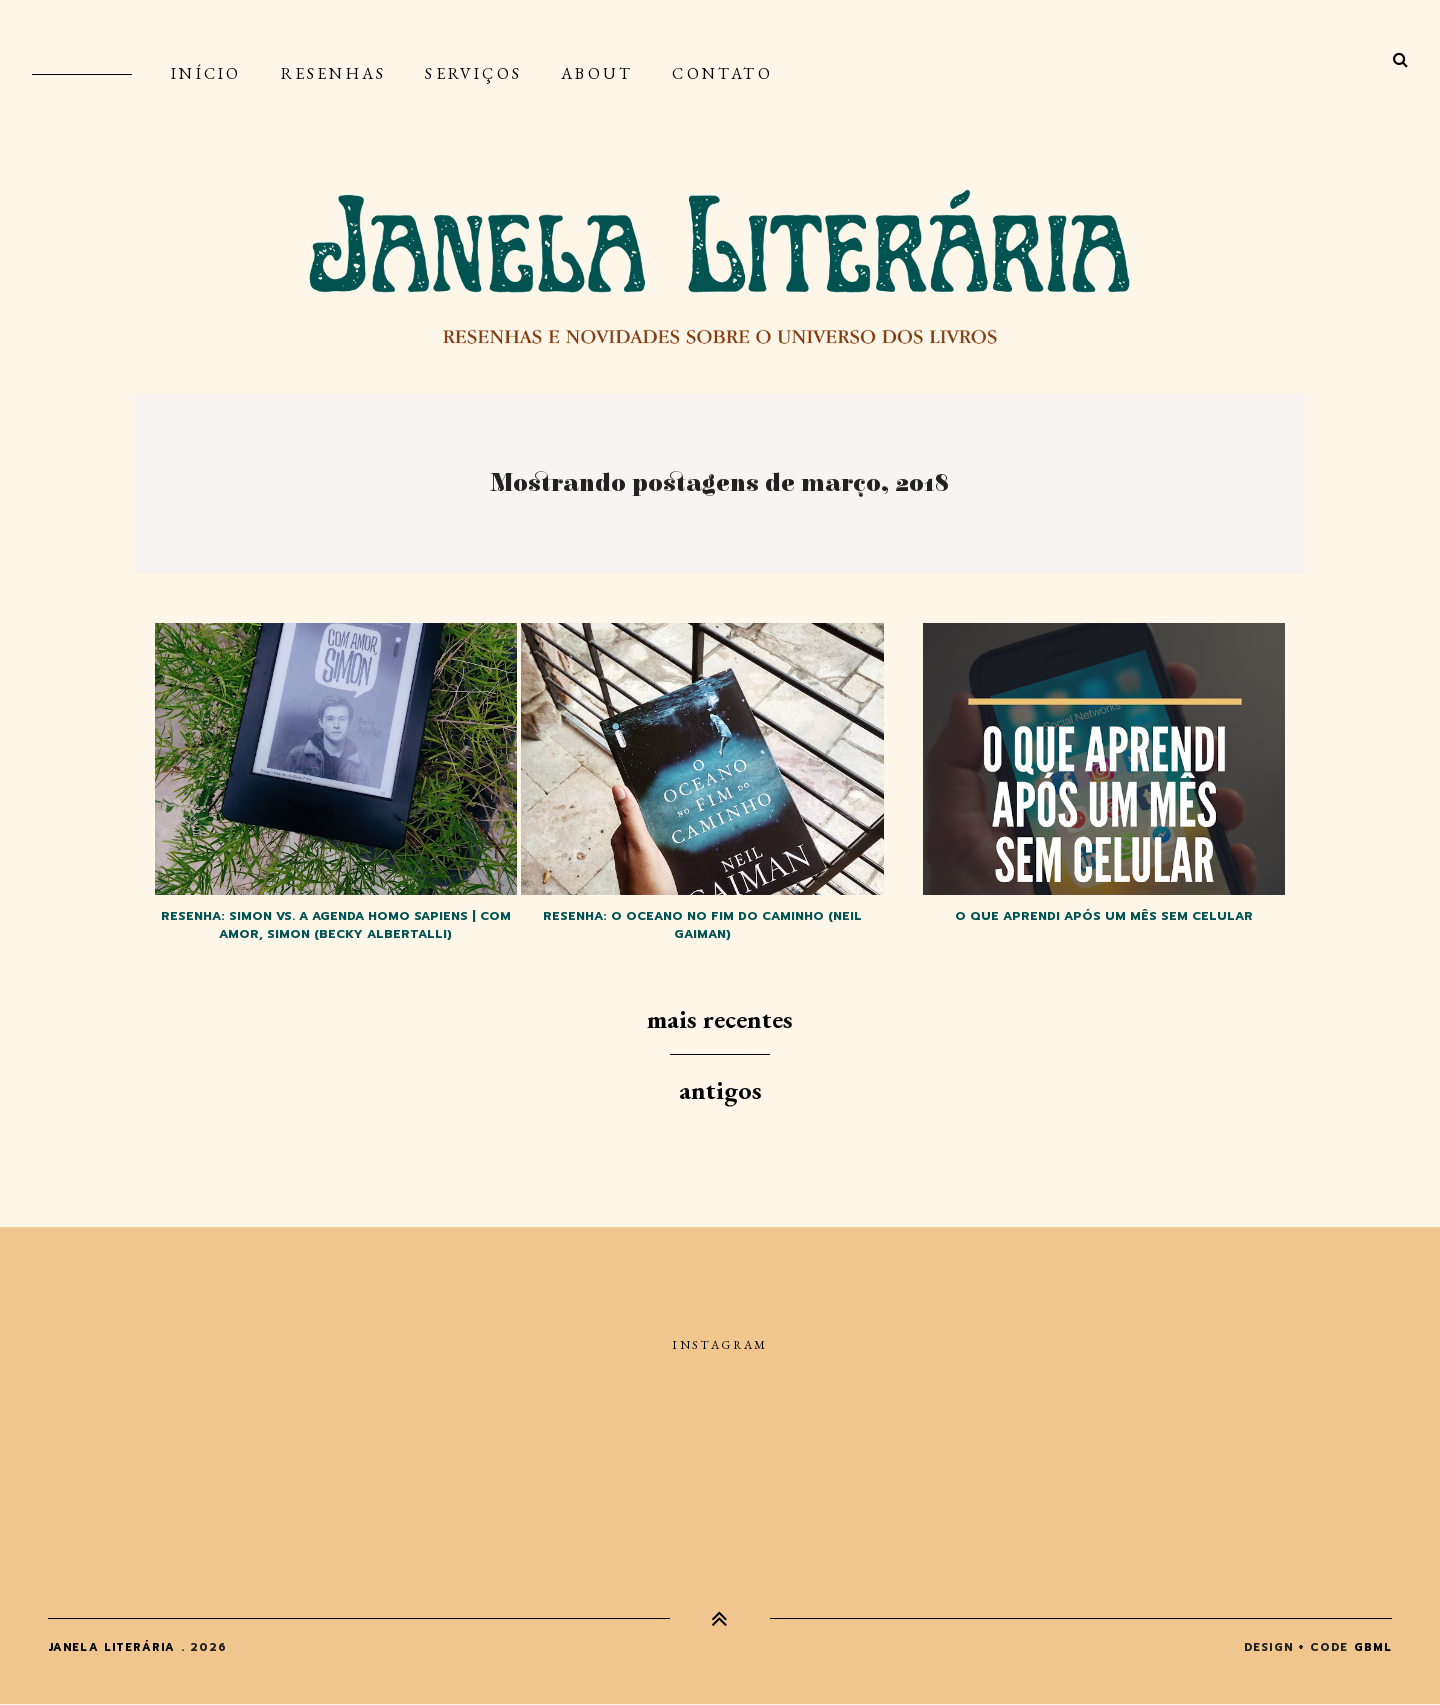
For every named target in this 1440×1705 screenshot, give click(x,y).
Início (206, 73)
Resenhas (334, 73)
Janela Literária (112, 1647)
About (597, 73)
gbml (1373, 1647)
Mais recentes (720, 1019)
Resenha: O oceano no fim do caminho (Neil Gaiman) (702, 925)
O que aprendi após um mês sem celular (1104, 916)
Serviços (473, 73)
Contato (722, 73)
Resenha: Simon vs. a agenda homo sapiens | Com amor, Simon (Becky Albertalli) (336, 925)
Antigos (720, 1090)
